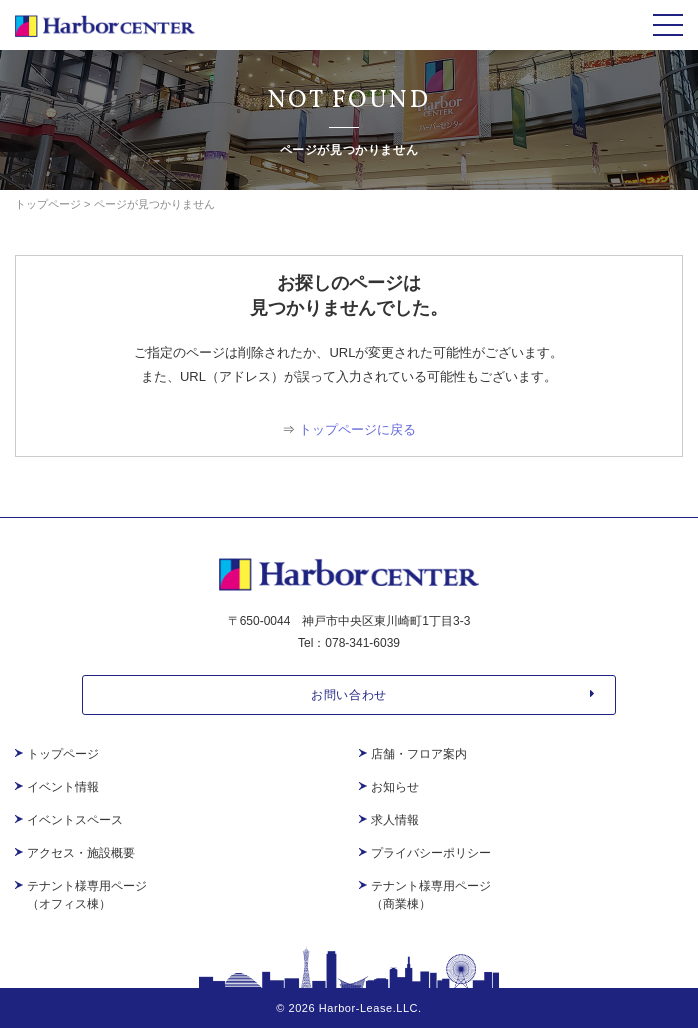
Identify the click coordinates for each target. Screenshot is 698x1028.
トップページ (63, 754)
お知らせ (395, 787)
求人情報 (395, 820)
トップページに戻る (357, 429)
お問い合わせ (453, 695)
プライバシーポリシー (431, 853)
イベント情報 (63, 787)
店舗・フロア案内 (419, 754)
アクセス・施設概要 (81, 853)
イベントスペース (75, 820)
